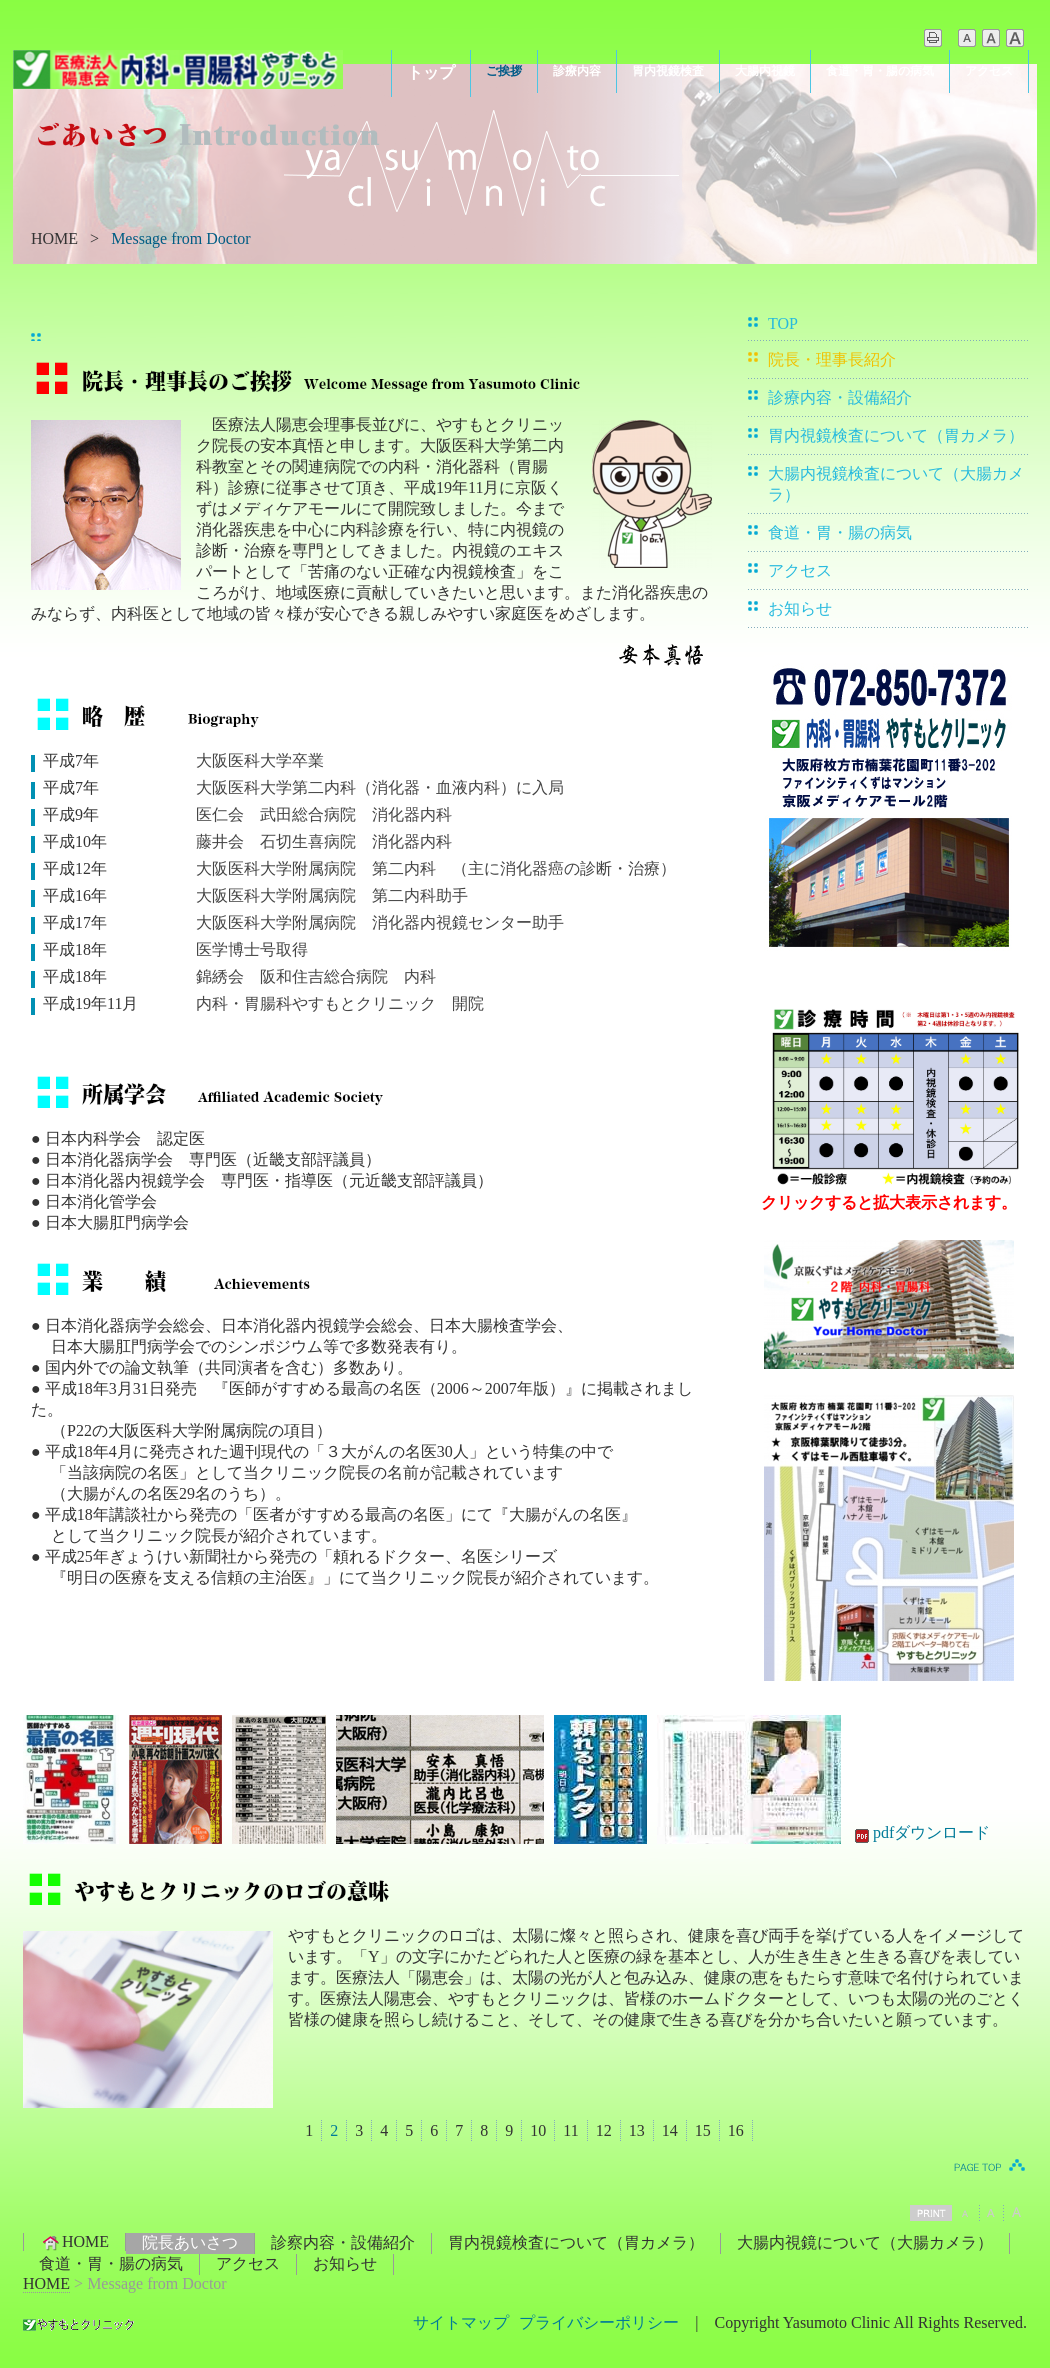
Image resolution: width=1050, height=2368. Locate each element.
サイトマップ (461, 2322)
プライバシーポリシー (599, 2322)
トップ (431, 72)
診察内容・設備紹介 (343, 2242)
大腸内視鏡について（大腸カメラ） (865, 2242)
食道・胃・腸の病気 (880, 71)
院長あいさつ (190, 2242)
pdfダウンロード (920, 1832)
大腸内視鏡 (765, 71)
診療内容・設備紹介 (840, 397)
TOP (783, 323)
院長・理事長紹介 (832, 359)
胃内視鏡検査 (668, 71)
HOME (54, 238)
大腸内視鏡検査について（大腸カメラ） (896, 484)
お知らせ (800, 608)
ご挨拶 (504, 71)
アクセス (989, 71)
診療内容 (577, 71)
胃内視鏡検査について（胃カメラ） (896, 435)
